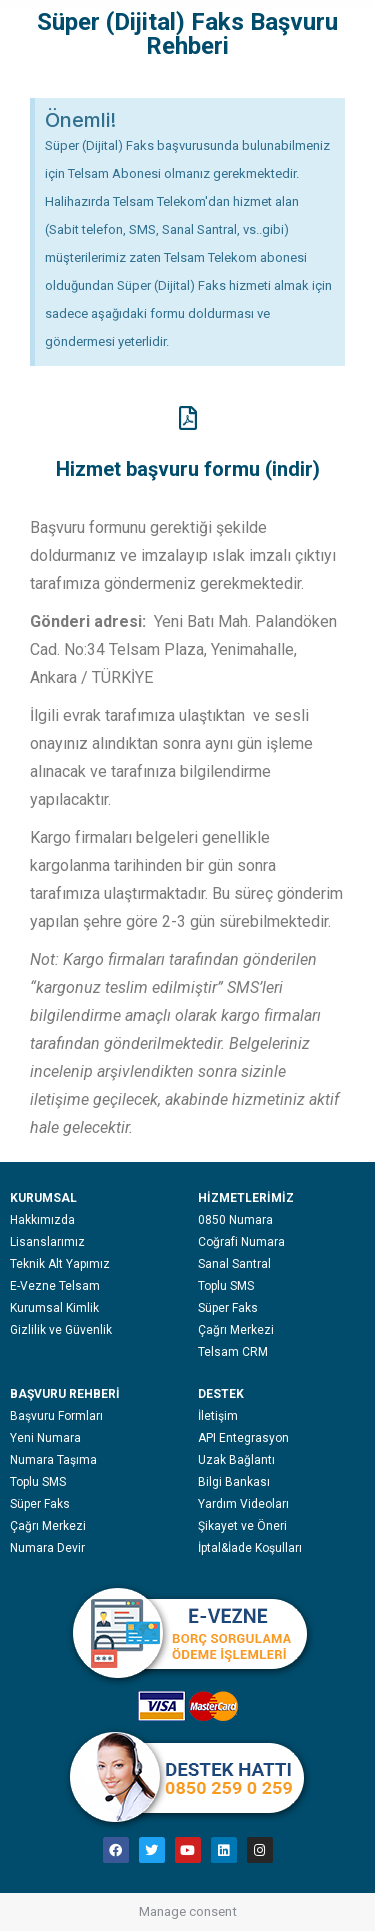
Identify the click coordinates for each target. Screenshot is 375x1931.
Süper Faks (228, 1308)
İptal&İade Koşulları (250, 1548)
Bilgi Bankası (234, 1482)
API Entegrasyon (243, 1438)
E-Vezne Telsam (55, 1286)
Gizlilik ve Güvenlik (61, 1330)
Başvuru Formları (56, 1416)
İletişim (218, 1416)
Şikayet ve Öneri (242, 1526)
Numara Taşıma (53, 1460)
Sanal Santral (234, 1264)
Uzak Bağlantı (236, 1460)
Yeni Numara (45, 1438)
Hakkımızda (42, 1220)
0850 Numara (235, 1220)
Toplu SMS (226, 1286)
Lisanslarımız (47, 1242)
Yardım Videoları (243, 1504)
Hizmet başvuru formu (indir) (188, 469)
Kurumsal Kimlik (54, 1308)
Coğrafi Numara (241, 1242)
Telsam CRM (233, 1352)
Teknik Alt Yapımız (60, 1264)
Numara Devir (47, 1548)
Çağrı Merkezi (236, 1330)
